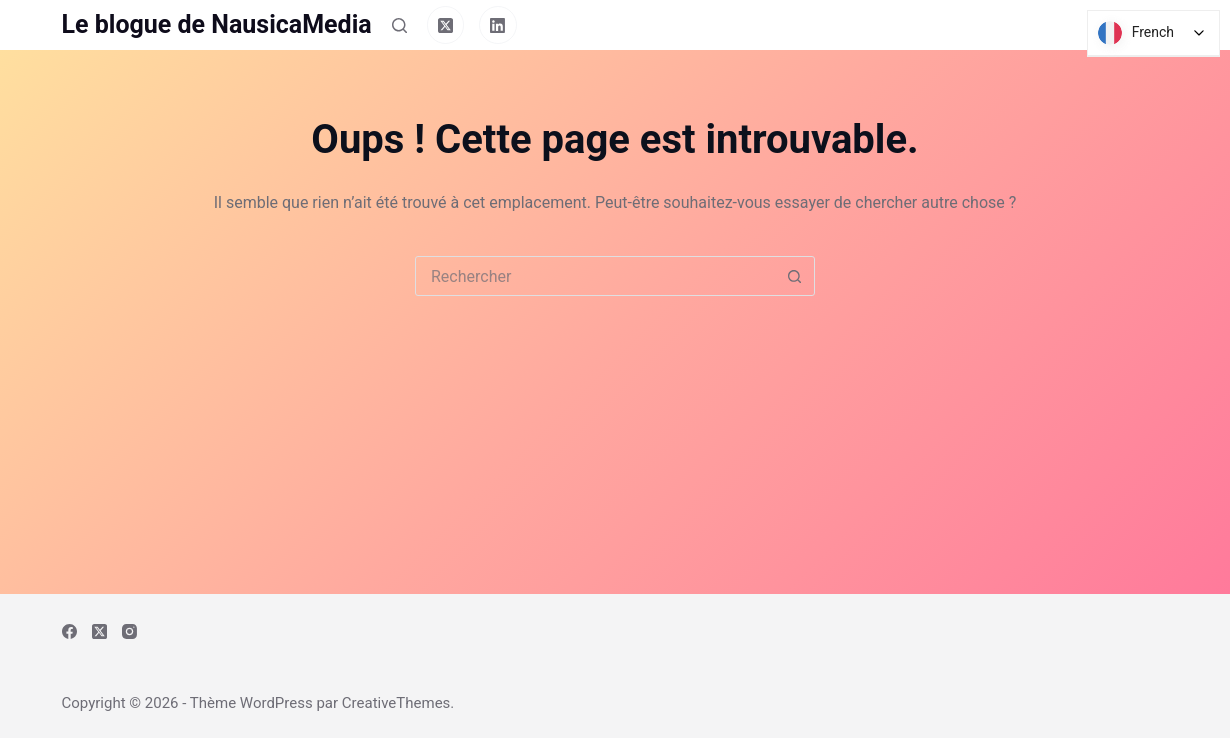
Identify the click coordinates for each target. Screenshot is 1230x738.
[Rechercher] (399, 25)
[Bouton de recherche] (794, 276)
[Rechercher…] (595, 276)
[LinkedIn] (498, 25)
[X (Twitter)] (446, 25)
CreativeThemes (396, 703)
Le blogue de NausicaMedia (217, 24)
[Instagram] (129, 631)
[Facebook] (69, 631)
